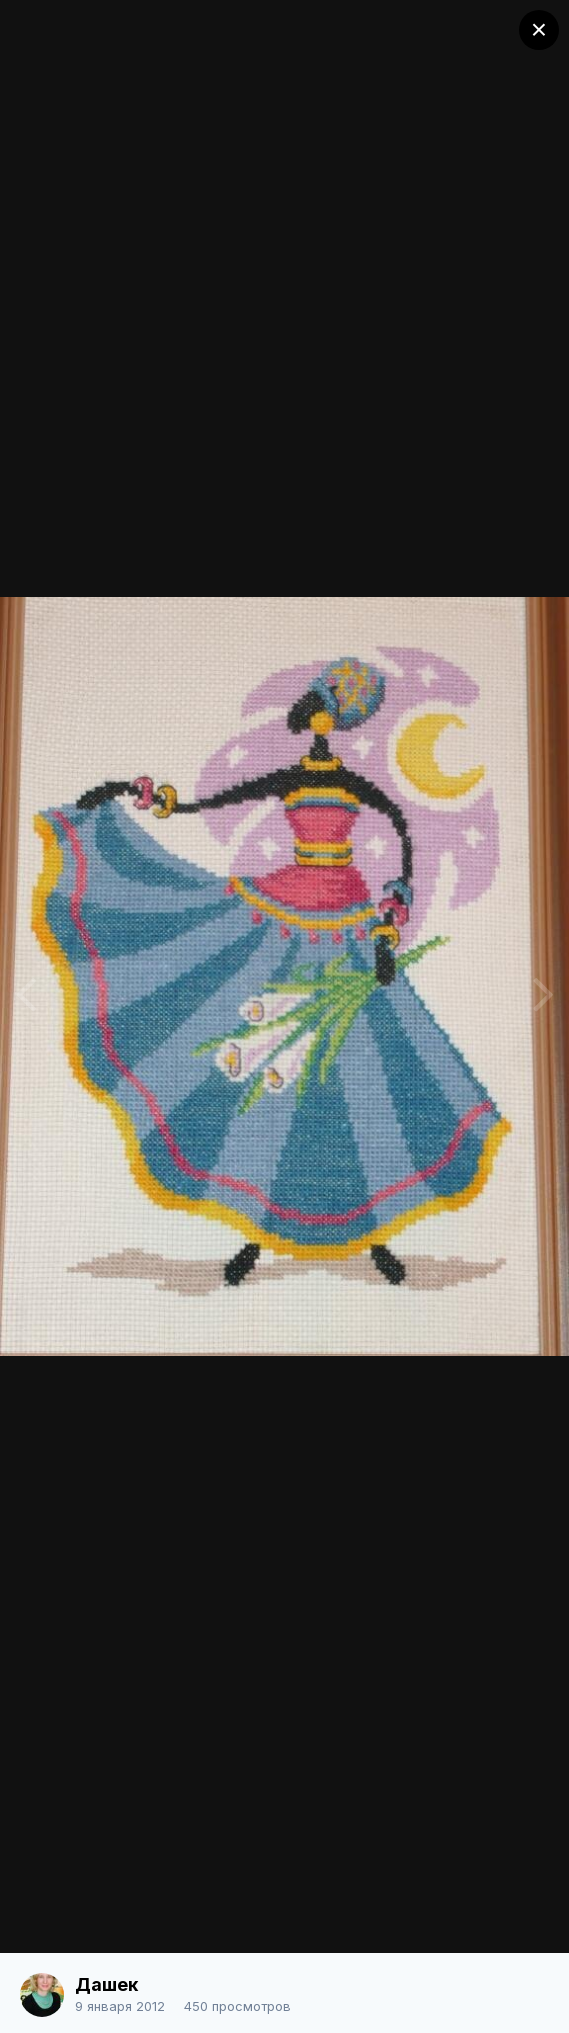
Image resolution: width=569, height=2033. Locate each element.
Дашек (106, 1984)
